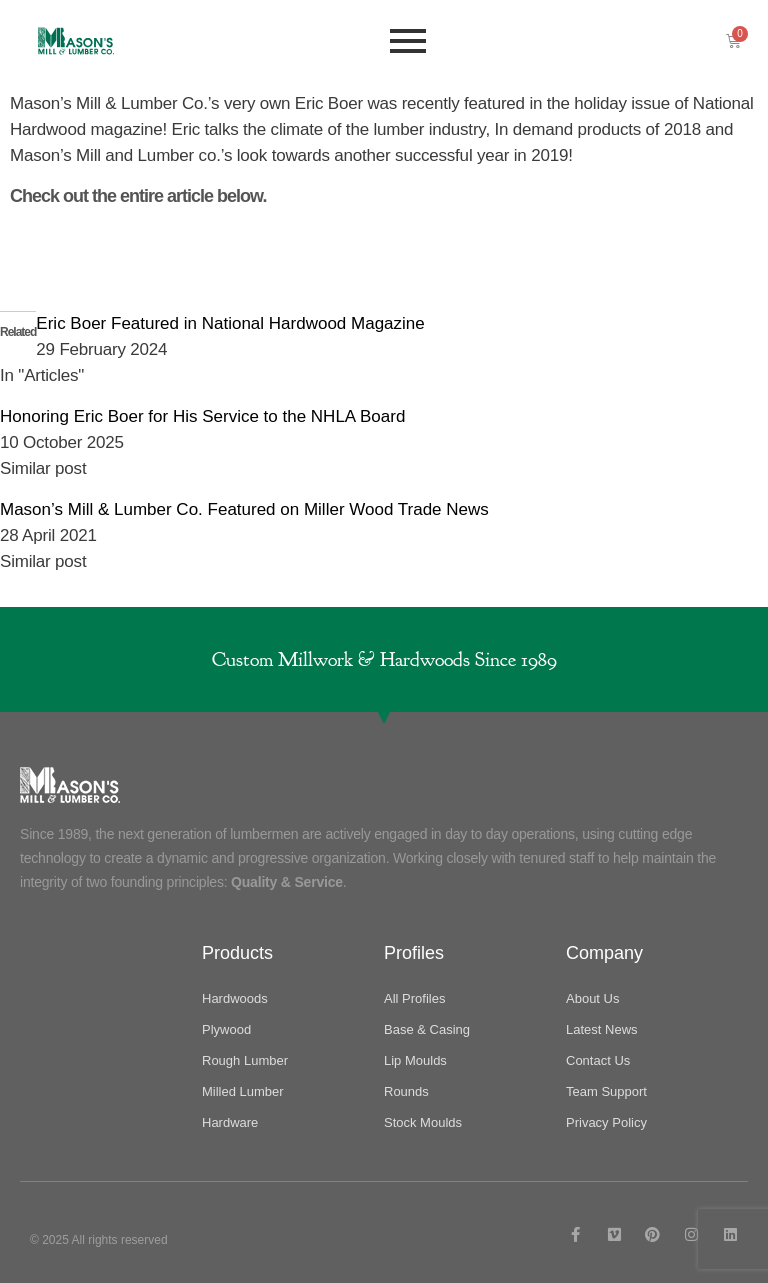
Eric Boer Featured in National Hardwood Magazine (230, 323)
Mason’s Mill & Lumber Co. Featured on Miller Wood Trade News (244, 509)
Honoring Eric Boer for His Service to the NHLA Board (202, 416)
